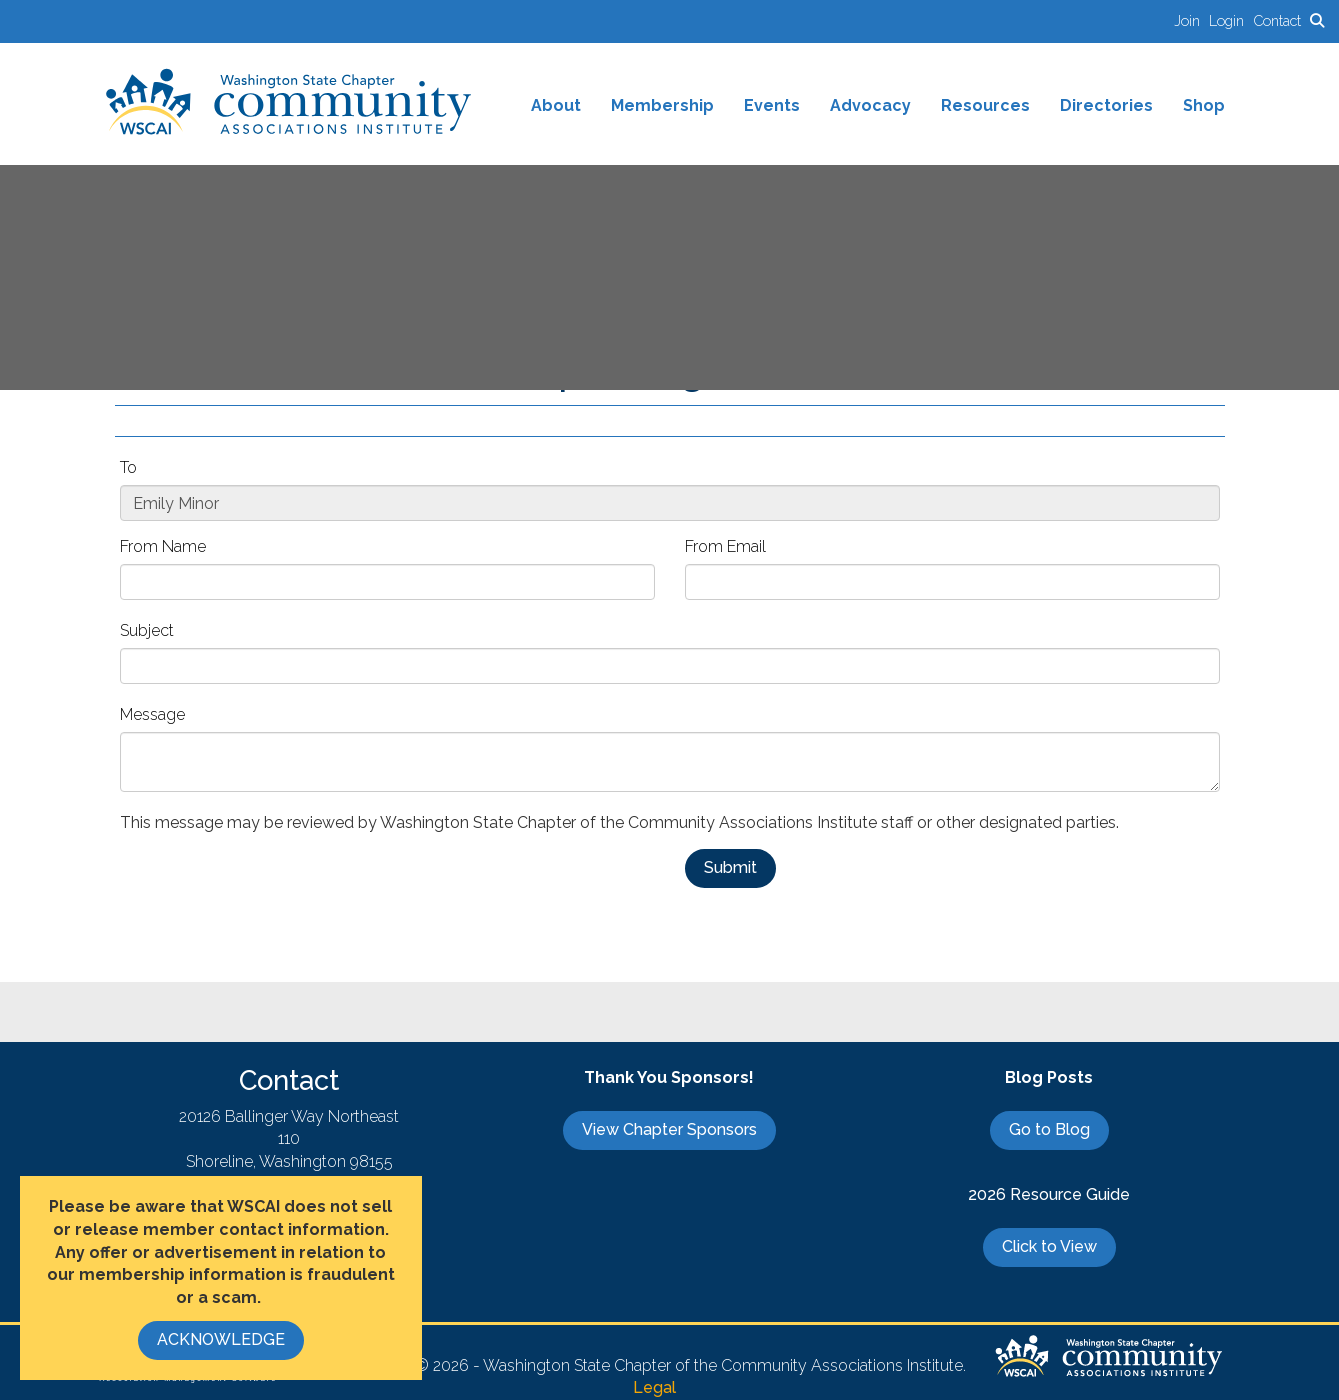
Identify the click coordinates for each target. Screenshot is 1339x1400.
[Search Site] (1317, 20)
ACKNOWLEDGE (221, 1339)
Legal (654, 1387)
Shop (1204, 105)
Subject (147, 630)
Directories (1106, 105)
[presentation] (272, 888)
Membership (662, 105)
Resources (985, 105)
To (128, 467)
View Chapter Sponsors (669, 1129)
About (556, 105)
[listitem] (1191, 20)
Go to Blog (1049, 1129)
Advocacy (870, 105)
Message (152, 714)
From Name (163, 546)
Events (772, 105)
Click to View (1049, 1246)
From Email (725, 546)
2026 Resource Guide (1049, 1194)
